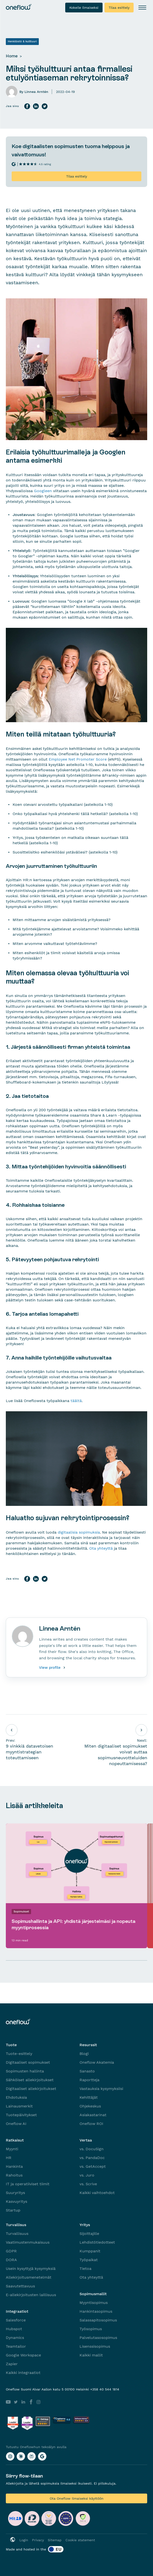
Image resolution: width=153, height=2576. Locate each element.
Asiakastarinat (93, 2115)
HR (8, 2157)
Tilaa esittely (119, 7)
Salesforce (16, 2320)
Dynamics (15, 2337)
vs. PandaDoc (92, 2157)
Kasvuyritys (16, 2201)
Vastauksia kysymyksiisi (101, 2088)
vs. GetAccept (93, 2166)
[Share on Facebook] (27, 106)
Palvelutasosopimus (98, 2337)
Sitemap (55, 2540)
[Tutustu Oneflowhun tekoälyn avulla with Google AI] (42, 2456)
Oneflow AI (16, 2123)
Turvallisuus (17, 2233)
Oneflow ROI (91, 2123)
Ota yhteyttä (101, 1548)
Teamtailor (16, 2346)
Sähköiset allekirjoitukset (30, 2080)
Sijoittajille (89, 2233)
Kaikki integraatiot (23, 2372)
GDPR (11, 2251)
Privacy (38, 2540)
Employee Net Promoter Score (78, 759)
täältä (76, 1400)
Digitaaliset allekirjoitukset (31, 2088)
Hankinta (14, 2166)
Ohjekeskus (90, 2106)
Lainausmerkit (19, 2106)
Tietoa (85, 2268)
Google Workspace (23, 2355)
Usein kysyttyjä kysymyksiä (31, 2268)
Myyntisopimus (94, 2302)
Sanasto (87, 2071)
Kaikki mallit (91, 2355)
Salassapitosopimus (98, 2320)
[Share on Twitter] (45, 106)
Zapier (12, 2364)
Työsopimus (91, 2329)
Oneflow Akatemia (97, 2062)
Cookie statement (80, 2540)
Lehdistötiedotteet (97, 2242)
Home (12, 55)
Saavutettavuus (20, 2286)
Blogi (84, 2053)
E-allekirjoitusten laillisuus (31, 2294)
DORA (11, 2259)
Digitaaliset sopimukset (28, 2062)
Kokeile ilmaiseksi (83, 7)
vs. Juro (87, 2175)
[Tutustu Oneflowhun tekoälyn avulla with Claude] (20, 2456)
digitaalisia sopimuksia (79, 1532)
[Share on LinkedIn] (36, 106)
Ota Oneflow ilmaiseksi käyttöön (77, 2498)
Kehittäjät (89, 2097)
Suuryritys (15, 2192)
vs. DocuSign (92, 2149)
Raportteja (89, 2080)
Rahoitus (14, 2175)
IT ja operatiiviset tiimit (27, 2184)
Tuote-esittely (19, 2053)
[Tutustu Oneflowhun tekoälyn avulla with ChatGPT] (10, 2456)
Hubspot (14, 2329)
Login (23, 2540)
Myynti (12, 2149)
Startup (13, 2210)
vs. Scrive (88, 2184)
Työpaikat (89, 2259)
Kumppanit (90, 2251)
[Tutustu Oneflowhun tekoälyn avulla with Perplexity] (31, 2456)
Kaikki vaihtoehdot (97, 2192)
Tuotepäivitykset (21, 2115)
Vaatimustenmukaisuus (27, 2242)
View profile (52, 1667)
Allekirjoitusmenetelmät (28, 2277)
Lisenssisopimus (95, 2346)
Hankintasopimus (96, 2311)
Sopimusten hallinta (25, 2071)
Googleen (43, 491)
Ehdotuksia (16, 2097)
